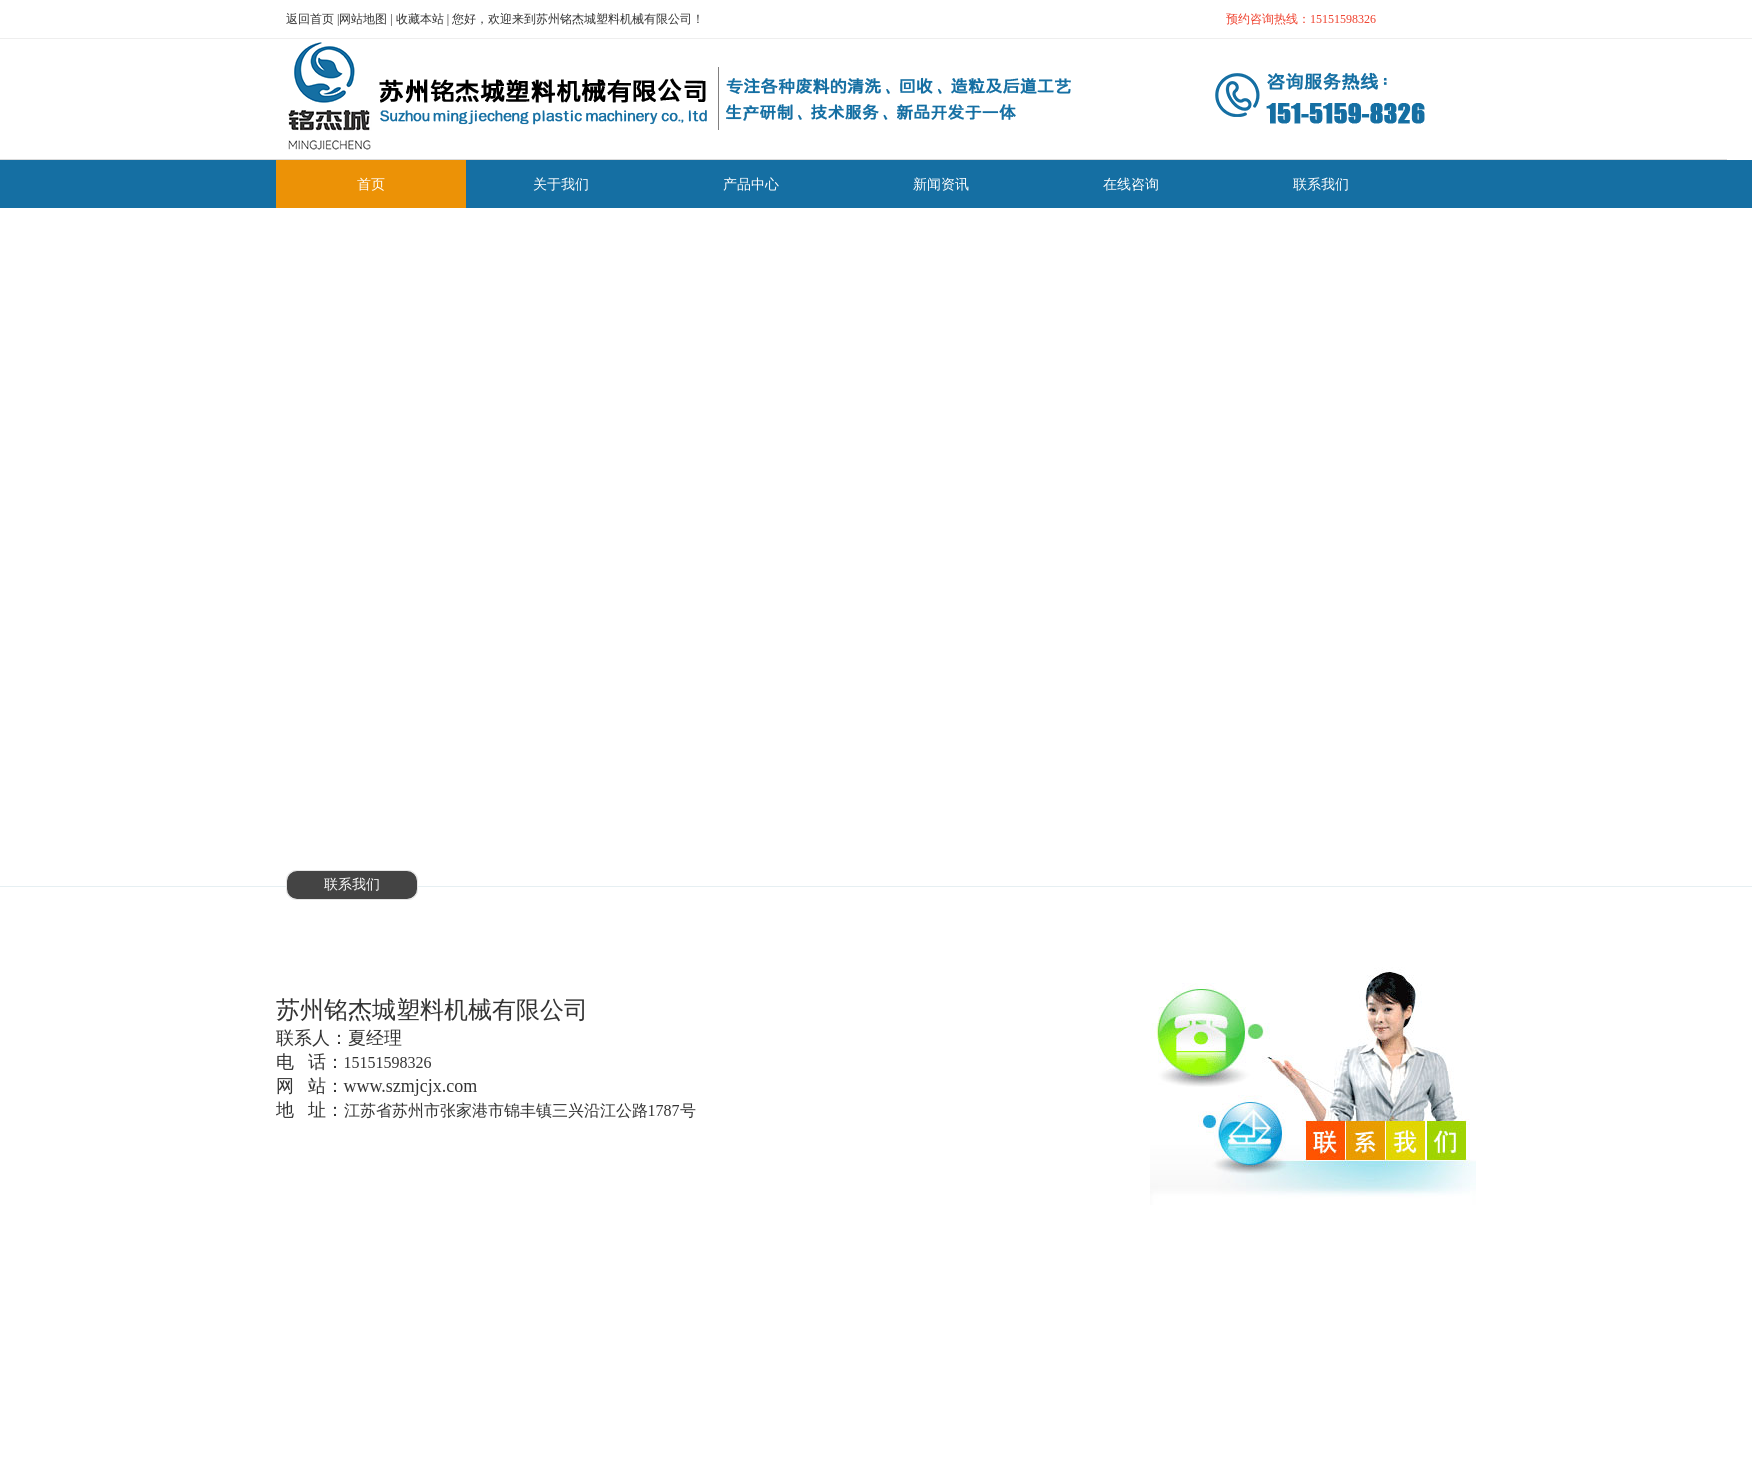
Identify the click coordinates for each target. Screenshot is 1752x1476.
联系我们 (352, 884)
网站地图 (363, 19)
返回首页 (310, 19)
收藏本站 (420, 19)
